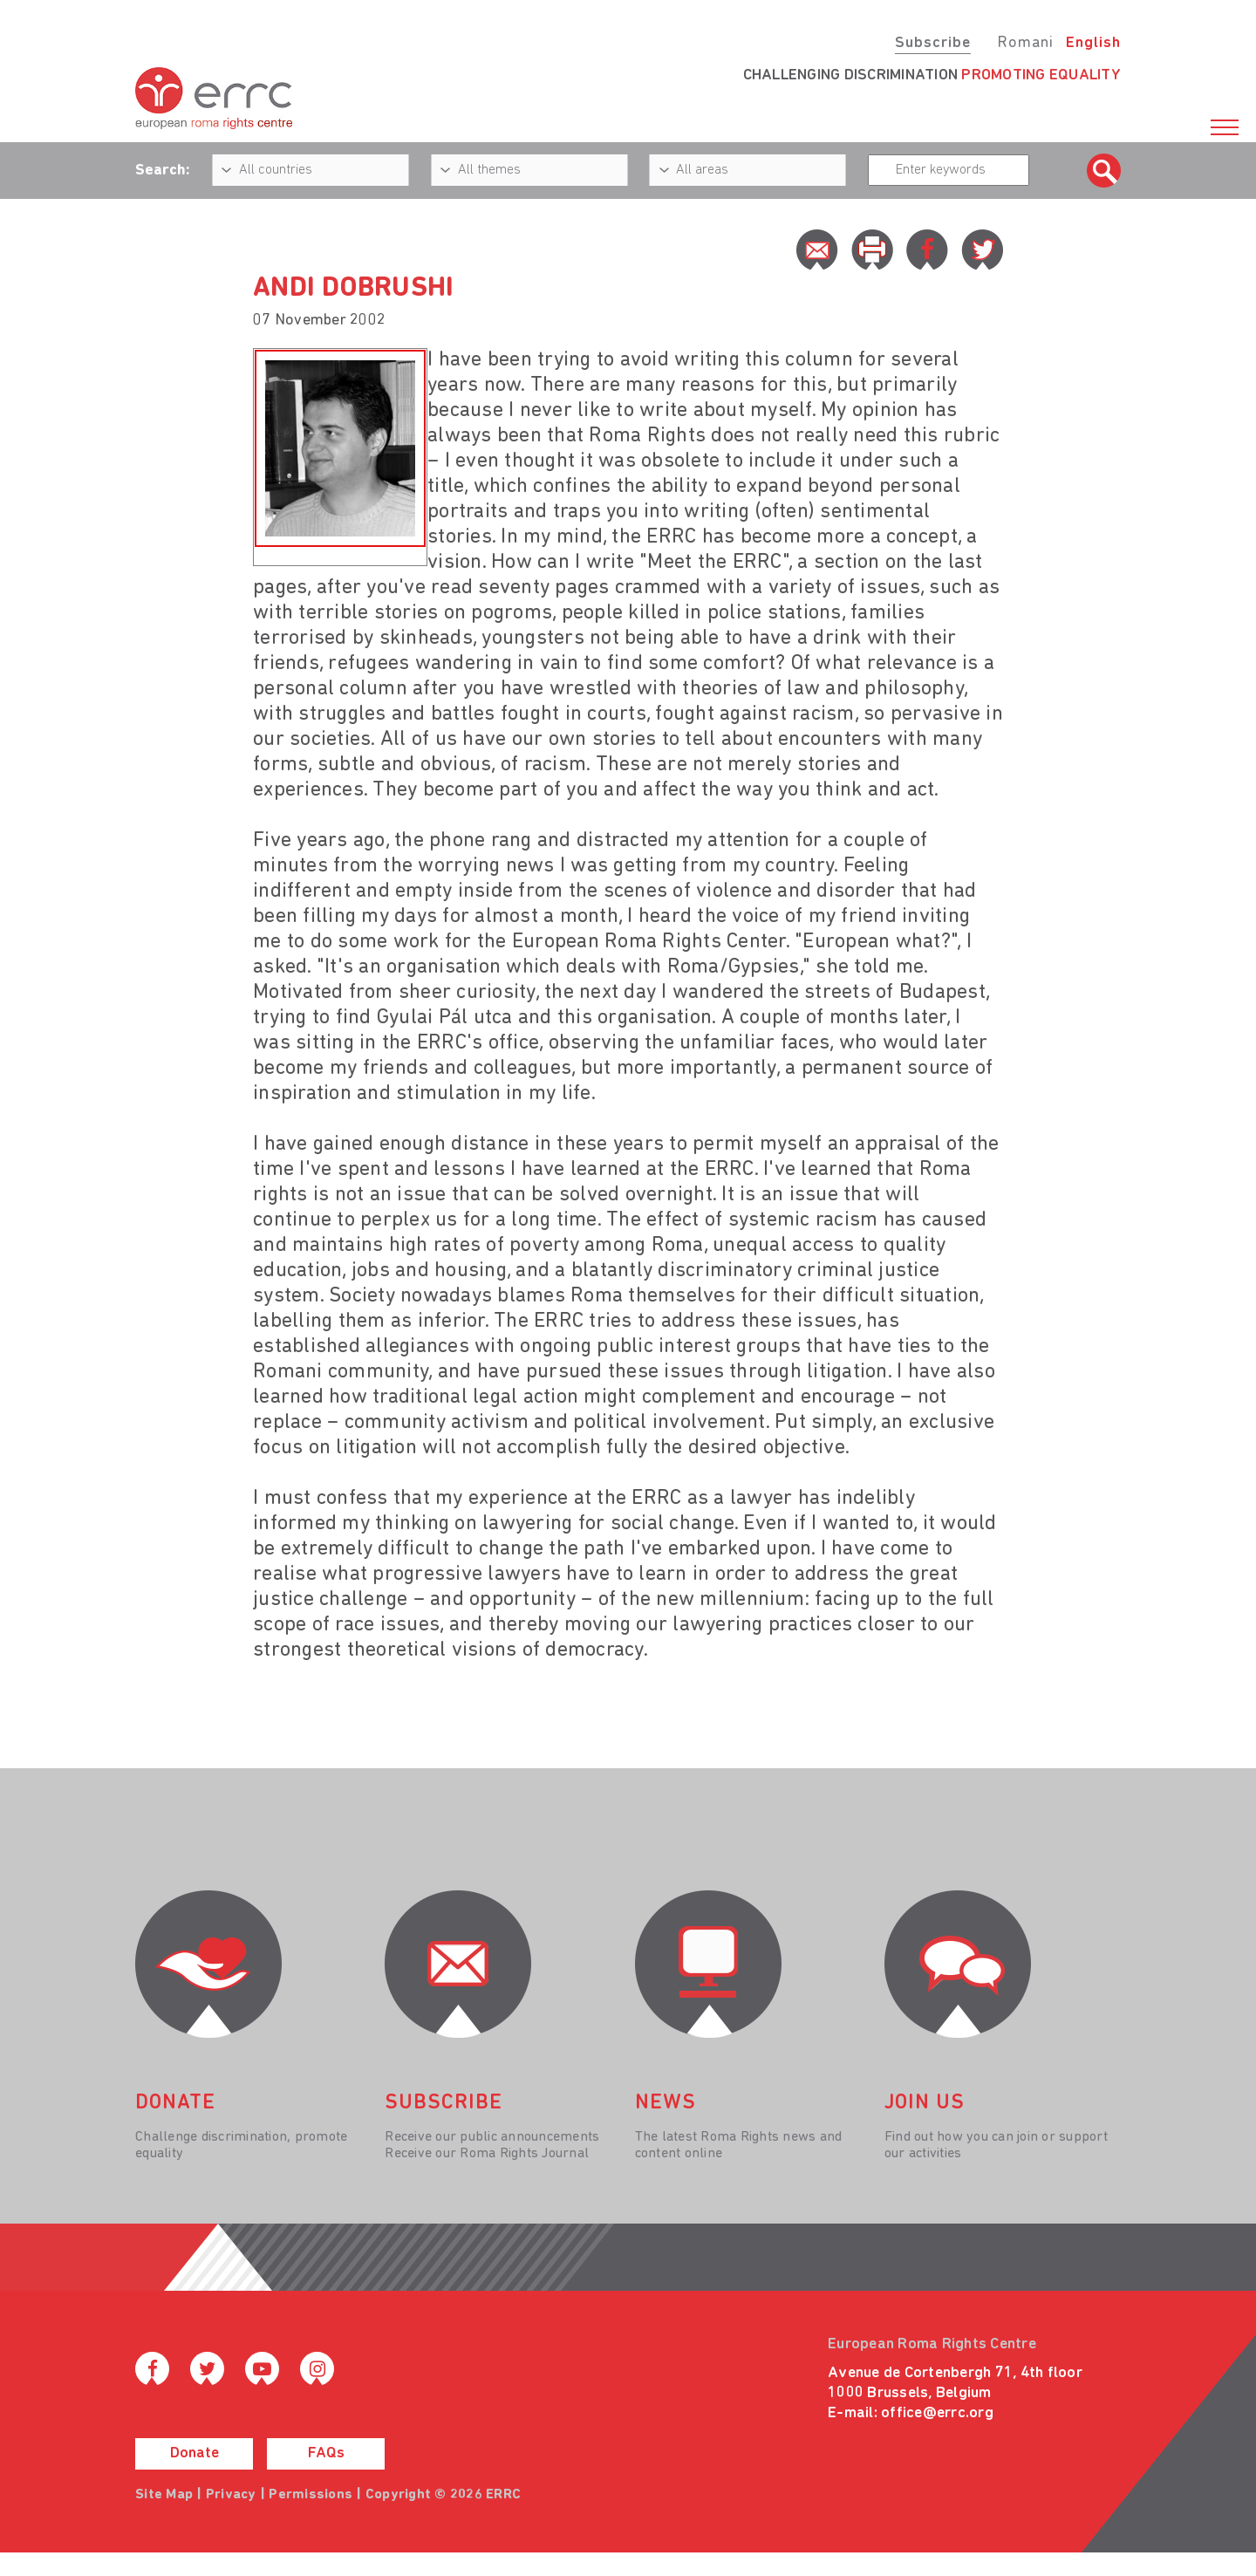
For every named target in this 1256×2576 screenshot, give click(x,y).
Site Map (164, 2495)
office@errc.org (937, 2413)
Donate (194, 2453)
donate (175, 2103)
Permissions (310, 2495)
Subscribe (933, 43)
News (665, 2103)
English (1093, 43)
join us (924, 2103)
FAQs (326, 2453)
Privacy (231, 2495)
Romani (1025, 43)
